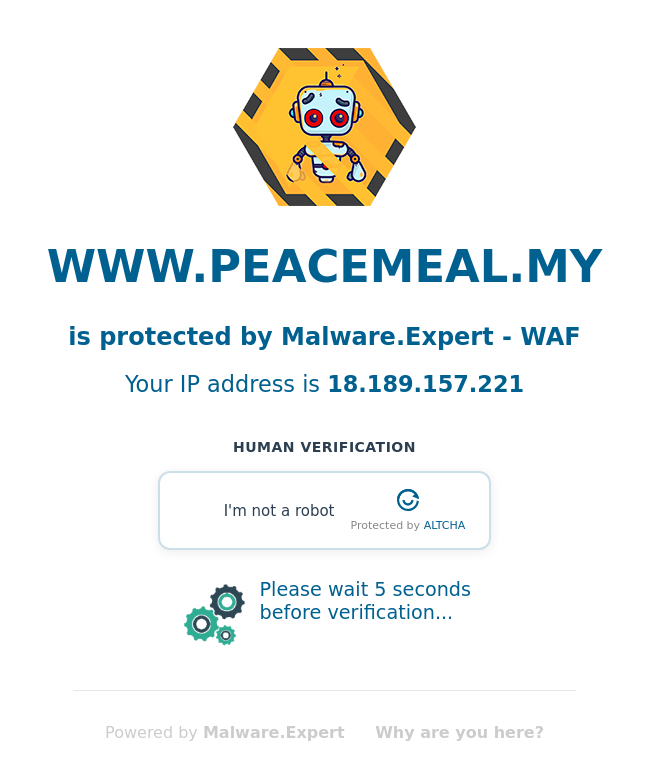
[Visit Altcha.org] (408, 500)
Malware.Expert (274, 732)
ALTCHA (445, 525)
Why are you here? (459, 732)
